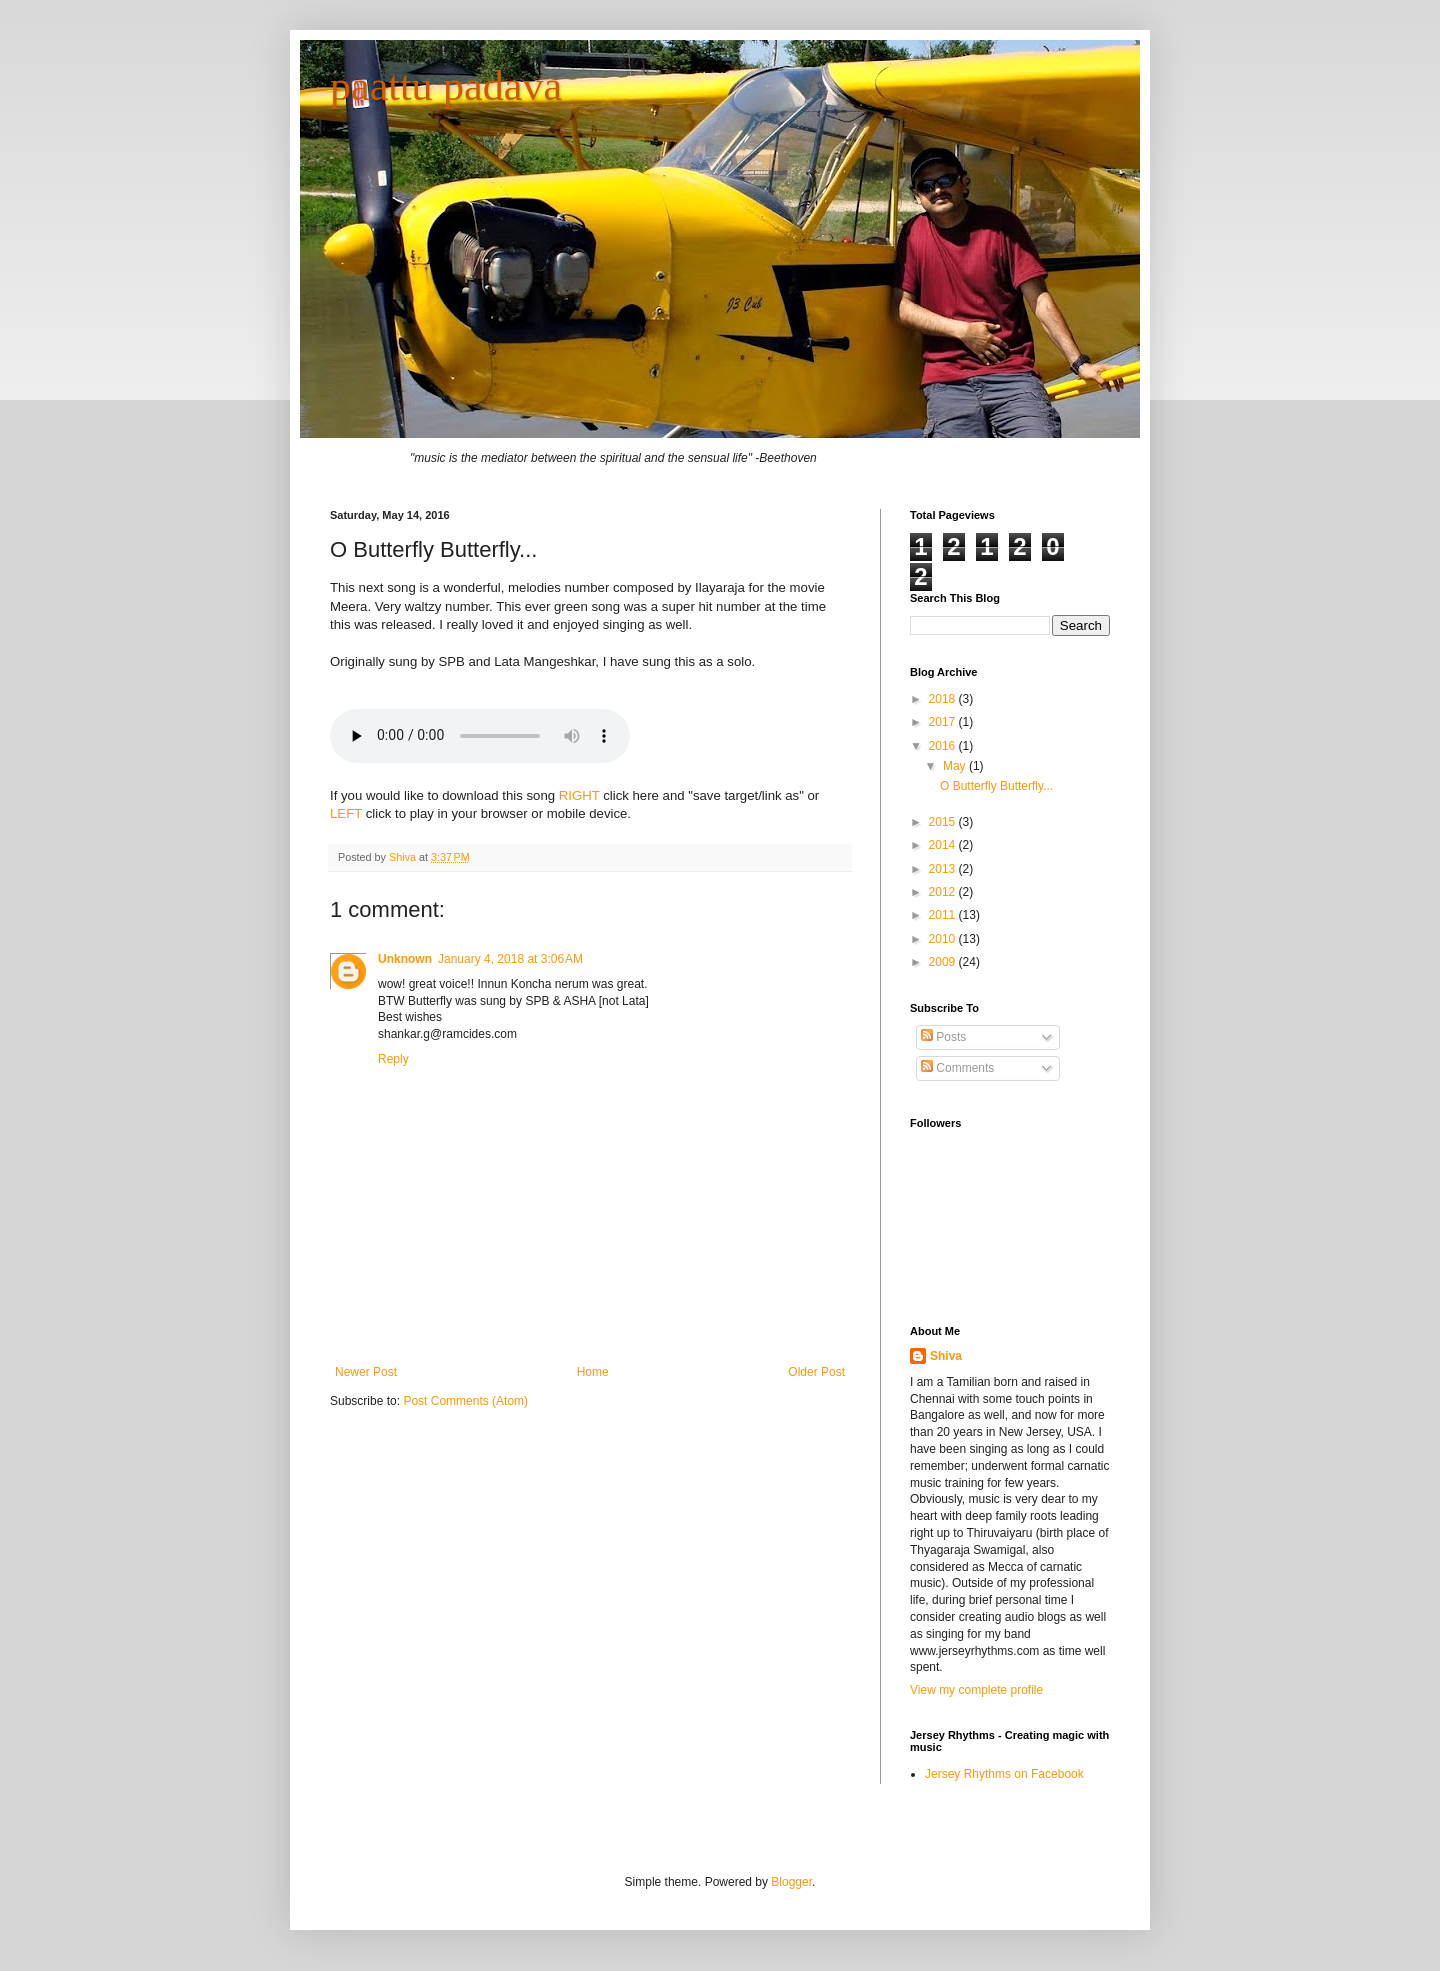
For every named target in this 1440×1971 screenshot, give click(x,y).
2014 (944, 845)
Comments (957, 1068)
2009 (944, 962)
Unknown (405, 959)
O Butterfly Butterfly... (996, 786)
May (956, 766)
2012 (944, 892)
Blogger (791, 1882)
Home (593, 1372)
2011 (944, 915)
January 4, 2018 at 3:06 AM (510, 959)
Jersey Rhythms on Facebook (1004, 1774)
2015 (944, 822)
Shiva (404, 857)
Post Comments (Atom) (465, 1401)
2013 (944, 869)
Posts (943, 1037)
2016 (944, 746)
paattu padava (446, 86)
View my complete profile (976, 1690)
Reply (393, 1059)
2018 (944, 699)
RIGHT (579, 795)
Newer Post (366, 1372)
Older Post (816, 1372)
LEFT (346, 813)
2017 (944, 722)
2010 (944, 939)
